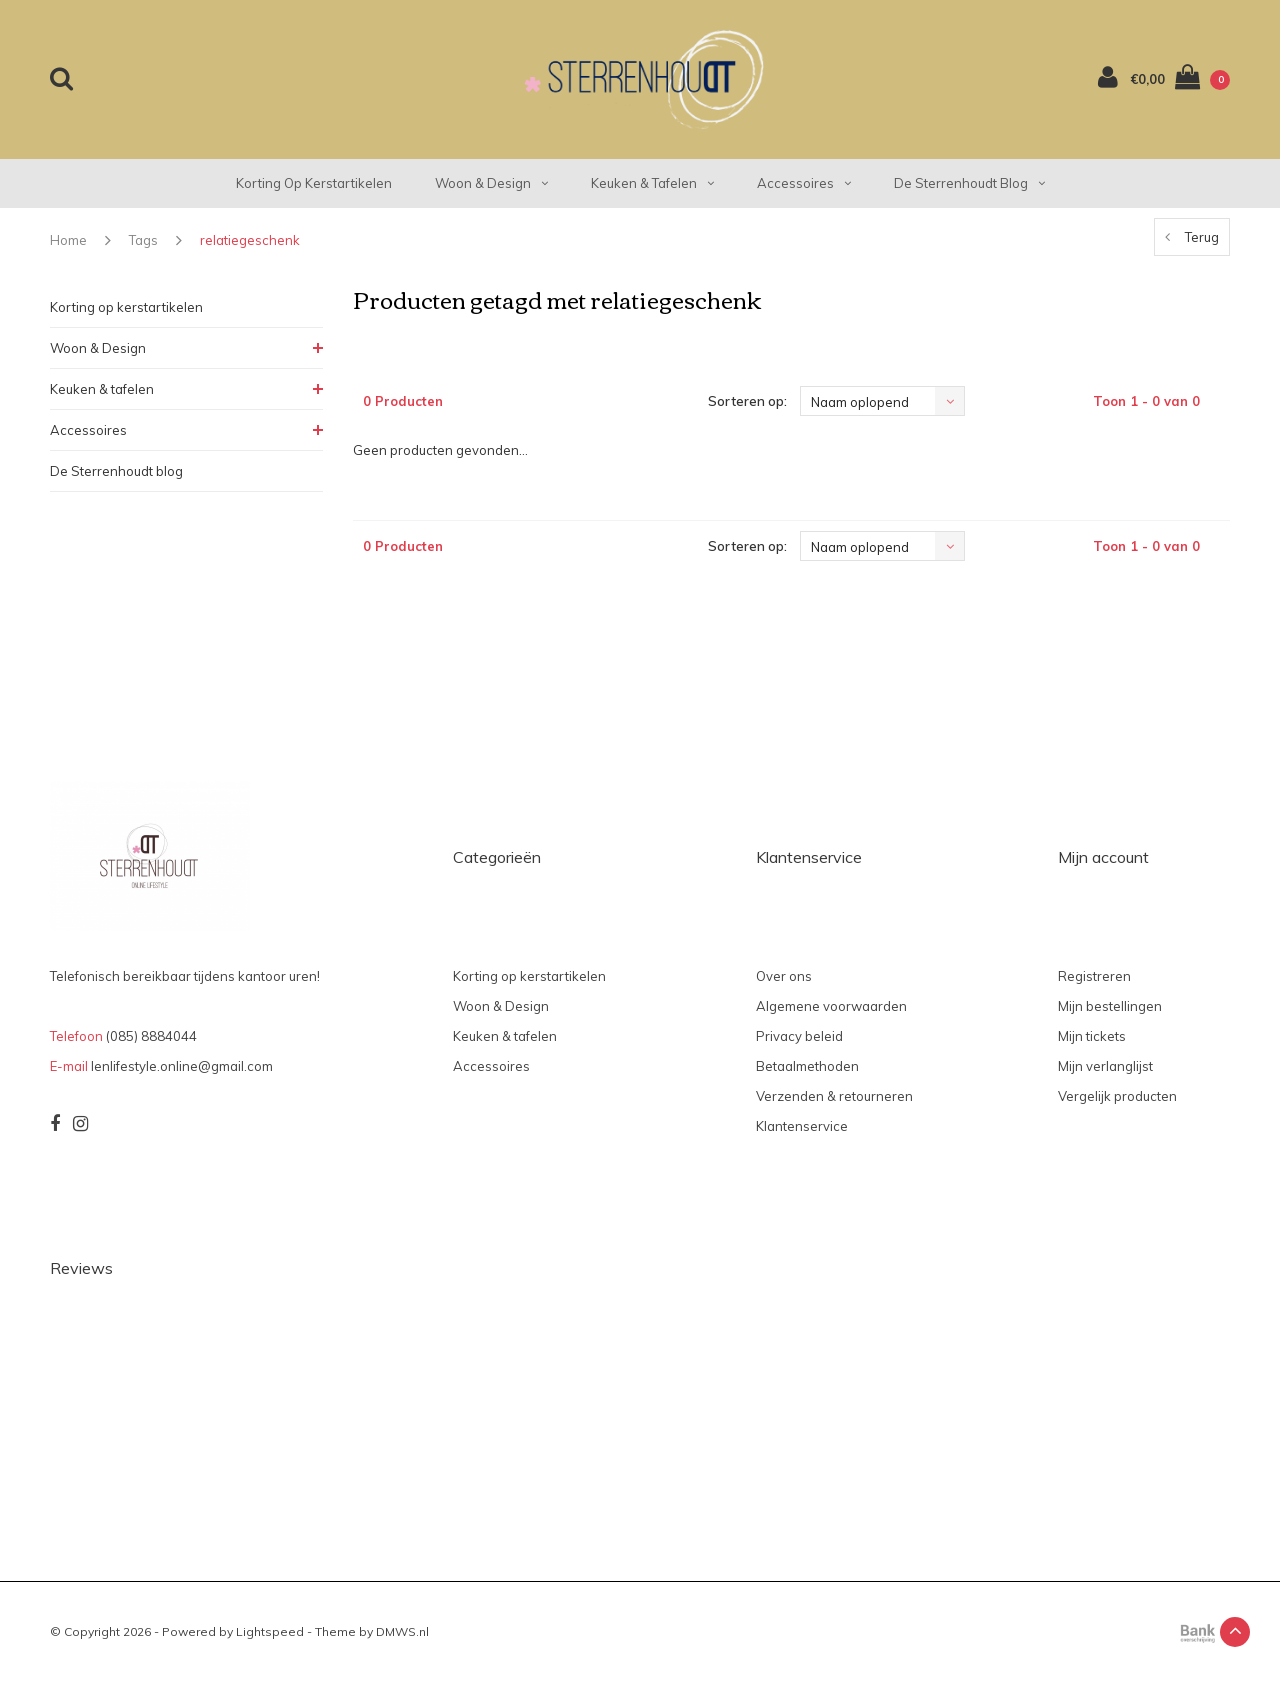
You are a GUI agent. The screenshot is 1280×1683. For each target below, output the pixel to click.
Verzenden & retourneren (834, 1096)
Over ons (784, 976)
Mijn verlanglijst (1105, 1066)
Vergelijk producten (1117, 1096)
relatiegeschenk (250, 240)
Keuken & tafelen (652, 183)
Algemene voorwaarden (831, 1006)
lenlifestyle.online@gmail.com (182, 1066)
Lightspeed (270, 1631)
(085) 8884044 (151, 1036)
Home (68, 240)
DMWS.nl (402, 1631)
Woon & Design (491, 183)
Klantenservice (802, 1126)
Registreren (1094, 976)
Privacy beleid (799, 1036)
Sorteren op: (747, 401)
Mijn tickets (1092, 1036)
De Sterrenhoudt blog (969, 183)
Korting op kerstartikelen (314, 183)
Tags (143, 240)
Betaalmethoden (807, 1066)
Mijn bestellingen (1110, 1006)
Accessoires (804, 183)
